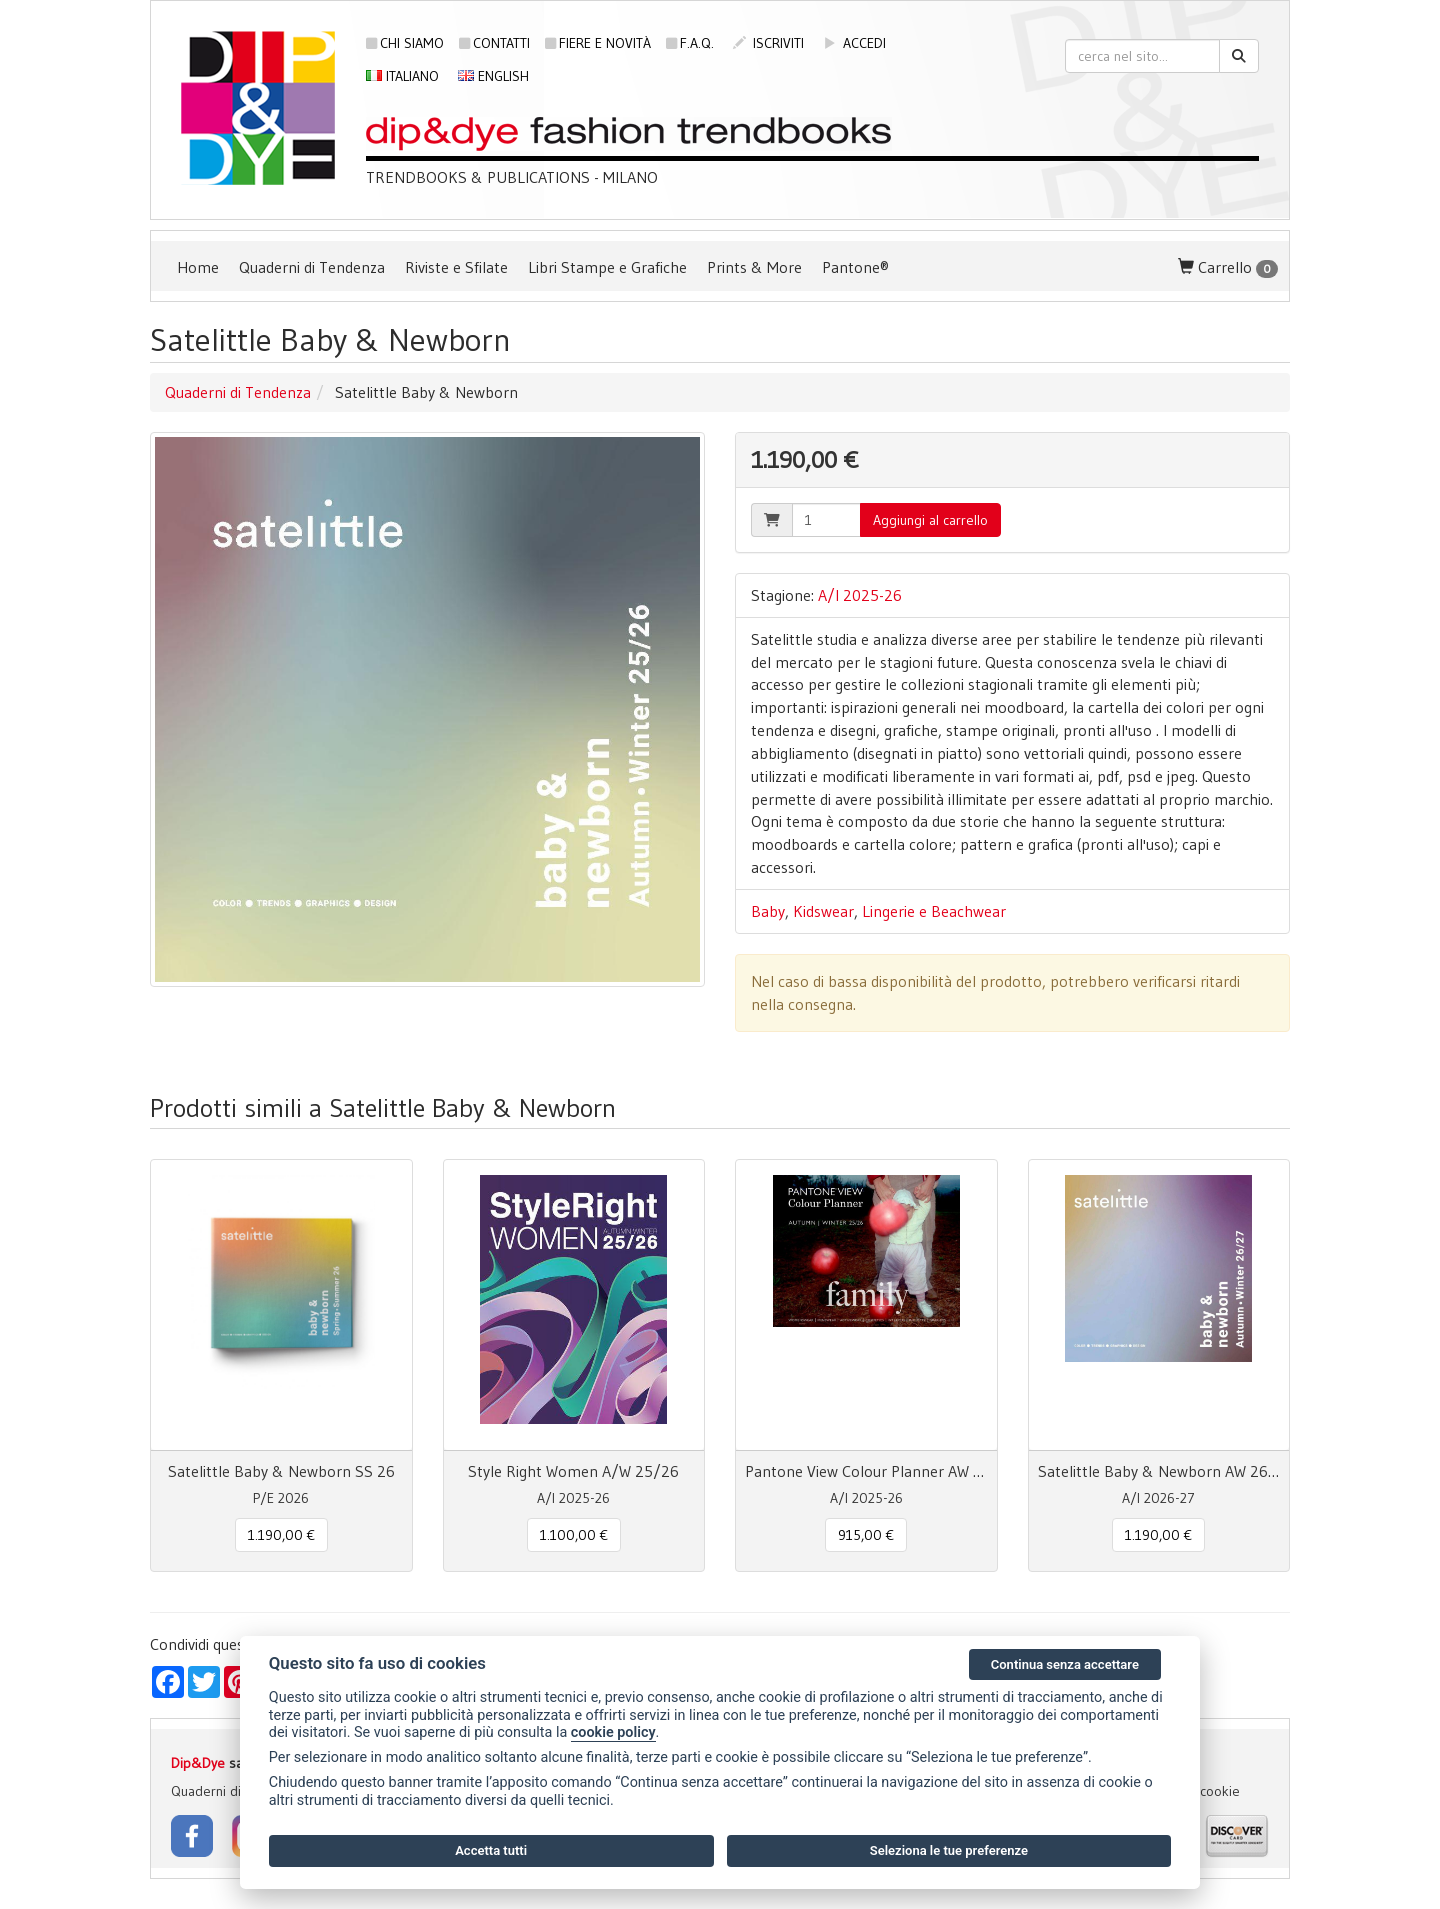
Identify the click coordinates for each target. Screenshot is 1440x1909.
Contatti (494, 43)
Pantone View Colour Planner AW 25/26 (866, 1471)
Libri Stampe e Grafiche (607, 267)
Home (198, 267)
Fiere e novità (598, 43)
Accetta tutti (491, 1850)
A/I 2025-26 (860, 595)
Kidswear (823, 911)
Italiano (402, 76)
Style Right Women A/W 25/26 (573, 1471)
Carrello (1228, 267)
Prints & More (754, 267)
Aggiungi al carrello (930, 520)
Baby (768, 911)
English (493, 76)
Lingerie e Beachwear (934, 911)
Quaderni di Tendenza (312, 267)
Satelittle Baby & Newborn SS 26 (281, 1471)
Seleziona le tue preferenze (949, 1850)
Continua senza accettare (1065, 1664)
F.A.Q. (690, 43)
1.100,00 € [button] (574, 1535)
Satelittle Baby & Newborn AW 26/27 (1159, 1471)
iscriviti (768, 43)
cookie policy (613, 1732)
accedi (854, 43)
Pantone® (855, 267)
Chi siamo (405, 43)
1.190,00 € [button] (281, 1535)
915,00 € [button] (866, 1535)
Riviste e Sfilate (456, 267)
